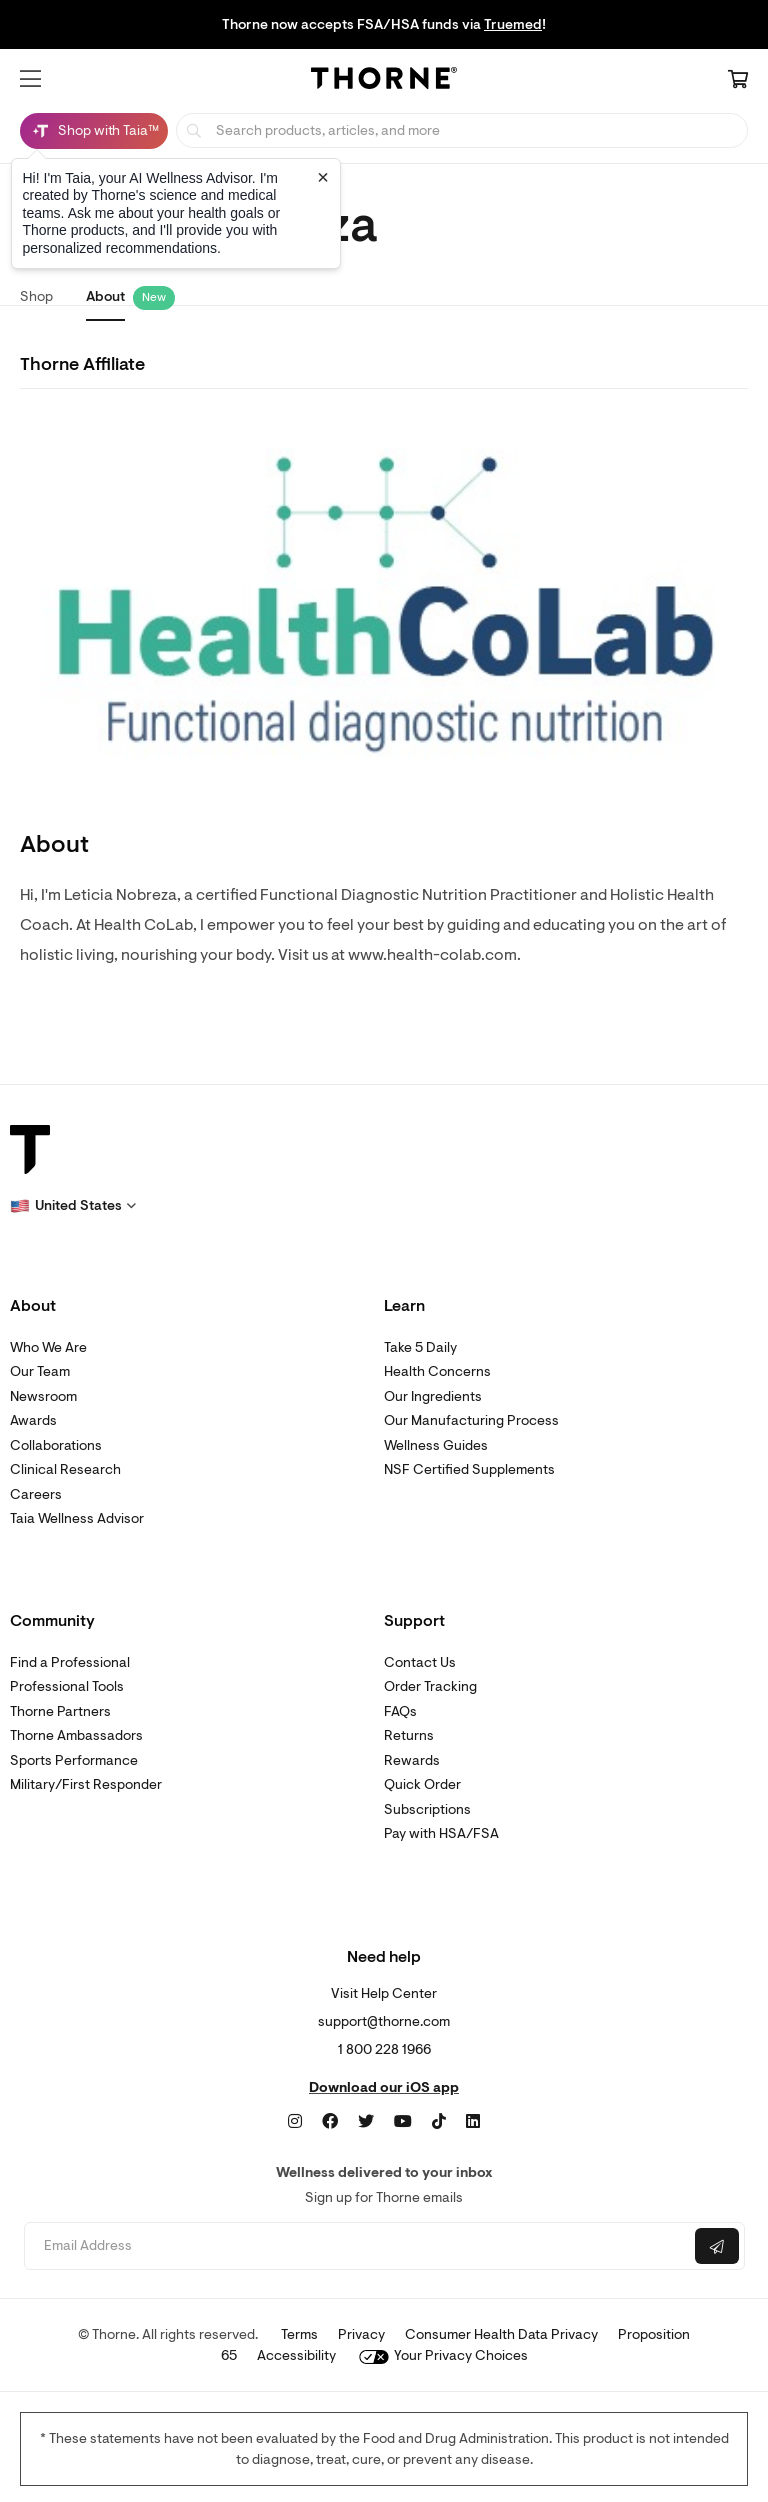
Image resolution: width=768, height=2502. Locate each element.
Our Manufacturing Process (471, 1420)
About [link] (105, 296)
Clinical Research (65, 1469)
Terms (299, 2334)
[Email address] (357, 2246)
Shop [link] (36, 296)
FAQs (400, 1711)
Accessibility (296, 2355)
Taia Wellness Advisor (77, 1518)
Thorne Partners (60, 1711)
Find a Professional (70, 1662)
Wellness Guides (436, 1445)
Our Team (40, 1371)
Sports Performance (74, 1760)
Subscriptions (427, 1809)
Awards (33, 1420)
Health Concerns (437, 1371)
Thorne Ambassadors (76, 1735)
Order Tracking (430, 1686)
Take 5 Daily (420, 1347)
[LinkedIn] (473, 2122)
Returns (409, 1735)
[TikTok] (439, 2122)
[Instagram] (295, 2122)
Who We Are (48, 1347)
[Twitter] (366, 2122)
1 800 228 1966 (384, 2049)
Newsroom (43, 1396)
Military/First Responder (86, 1784)
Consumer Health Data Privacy (501, 2334)
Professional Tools (67, 1686)
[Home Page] (384, 81)
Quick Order (422, 1784)
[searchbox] (462, 130)
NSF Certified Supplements (469, 1469)
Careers (36, 1494)
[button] (30, 79)
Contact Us (420, 1662)
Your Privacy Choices (443, 2355)
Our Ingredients (433, 1396)
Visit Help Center (384, 1993)
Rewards (412, 1760)
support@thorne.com (384, 2021)
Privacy (361, 2334)
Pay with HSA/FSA (441, 1833)
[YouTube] (403, 2122)
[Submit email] (717, 2246)
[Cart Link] (738, 81)
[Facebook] (330, 2122)
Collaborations (56, 1445)
